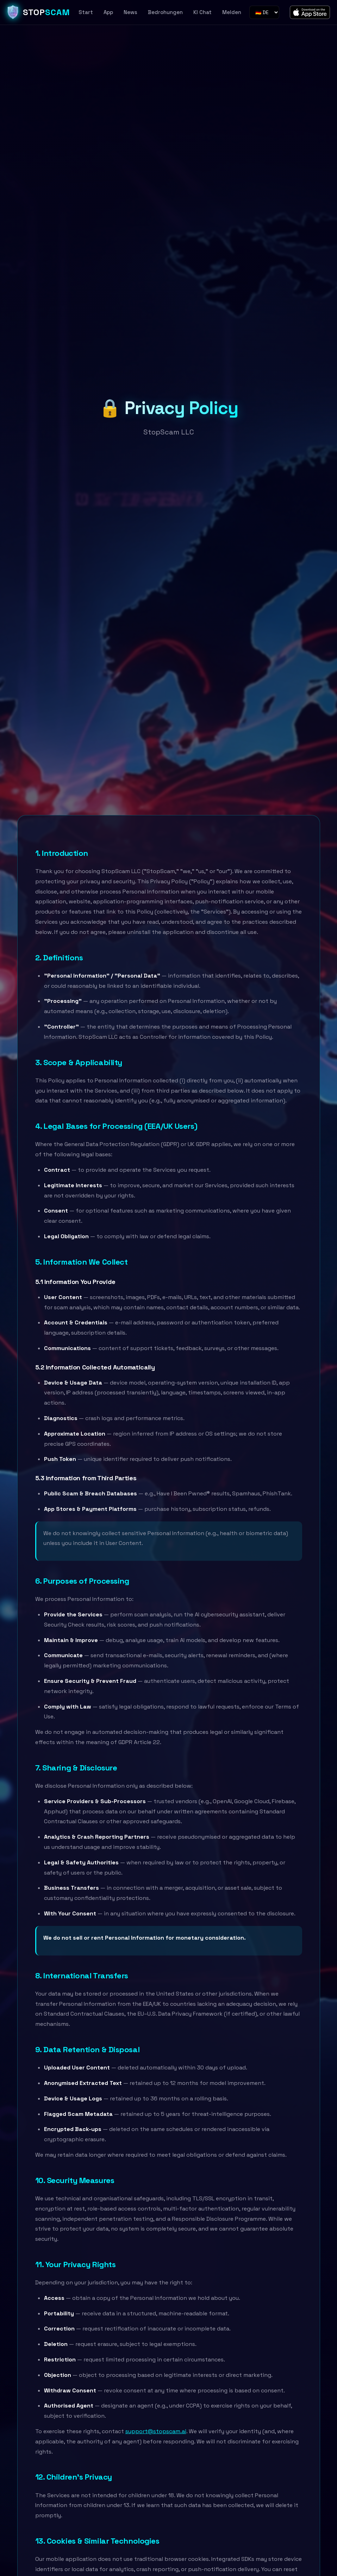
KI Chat (202, 12)
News (130, 12)
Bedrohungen (165, 12)
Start (86, 12)
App (108, 12)
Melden (231, 12)
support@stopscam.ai (155, 2431)
